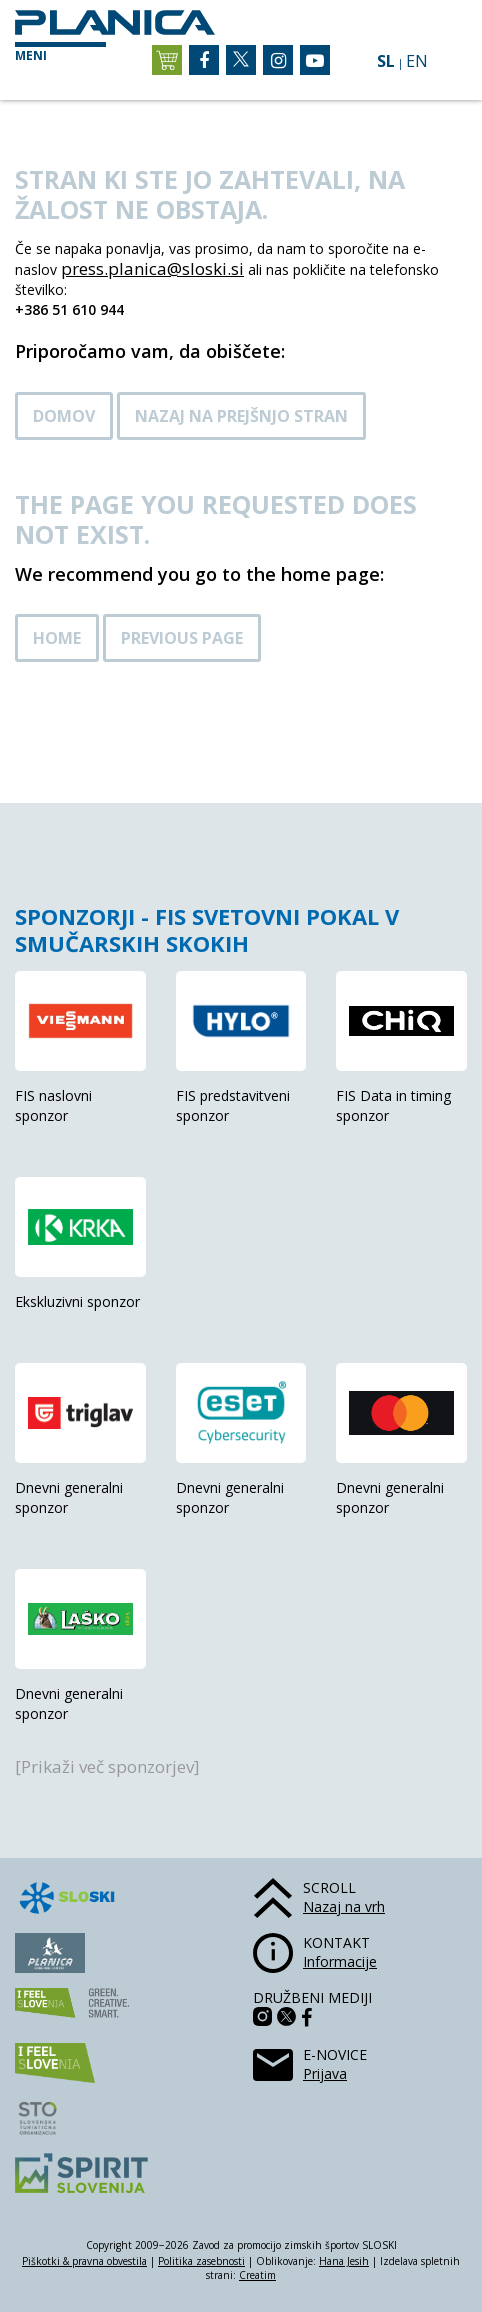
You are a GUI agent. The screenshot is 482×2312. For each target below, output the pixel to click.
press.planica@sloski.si (152, 268)
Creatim (257, 2275)
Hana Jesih (344, 2261)
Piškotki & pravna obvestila (84, 2261)
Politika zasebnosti (201, 2261)
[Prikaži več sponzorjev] (107, 1766)
